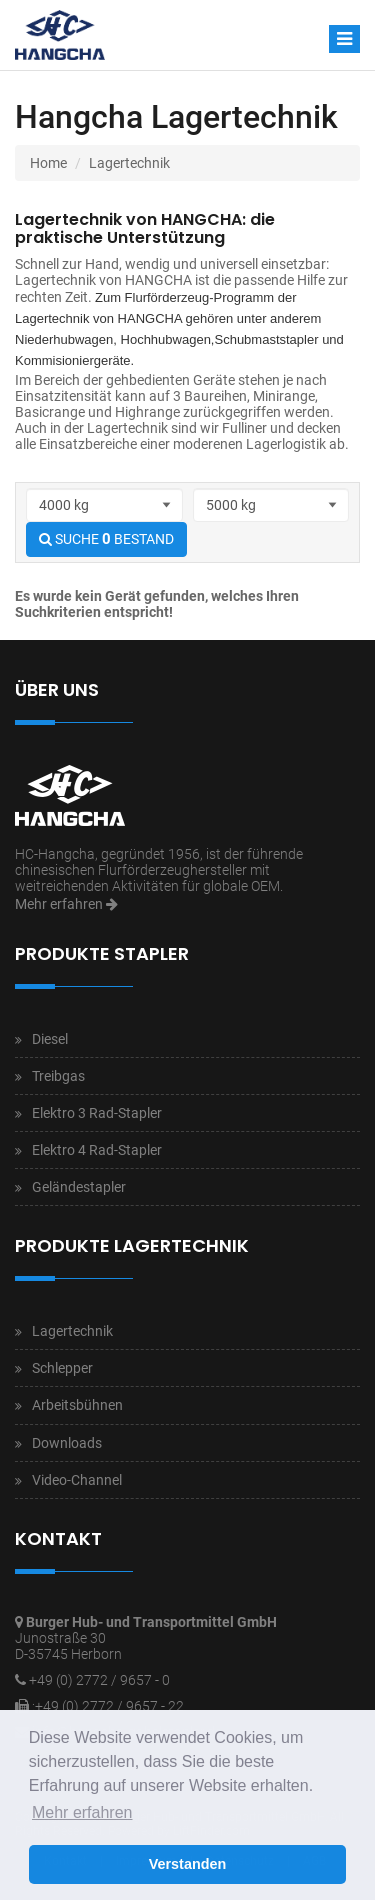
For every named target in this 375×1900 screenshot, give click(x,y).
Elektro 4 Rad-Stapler (97, 1150)
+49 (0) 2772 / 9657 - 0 (99, 1680)
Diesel (50, 1039)
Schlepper (62, 1368)
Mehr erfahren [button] (82, 1812)
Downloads (67, 1443)
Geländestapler (79, 1187)
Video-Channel (77, 1480)
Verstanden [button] (188, 1864)
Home (48, 163)
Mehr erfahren (66, 904)
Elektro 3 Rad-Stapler (97, 1113)
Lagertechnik (129, 163)
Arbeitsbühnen (77, 1405)
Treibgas (58, 1076)
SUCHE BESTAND (106, 539)
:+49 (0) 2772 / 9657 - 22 (108, 1706)
